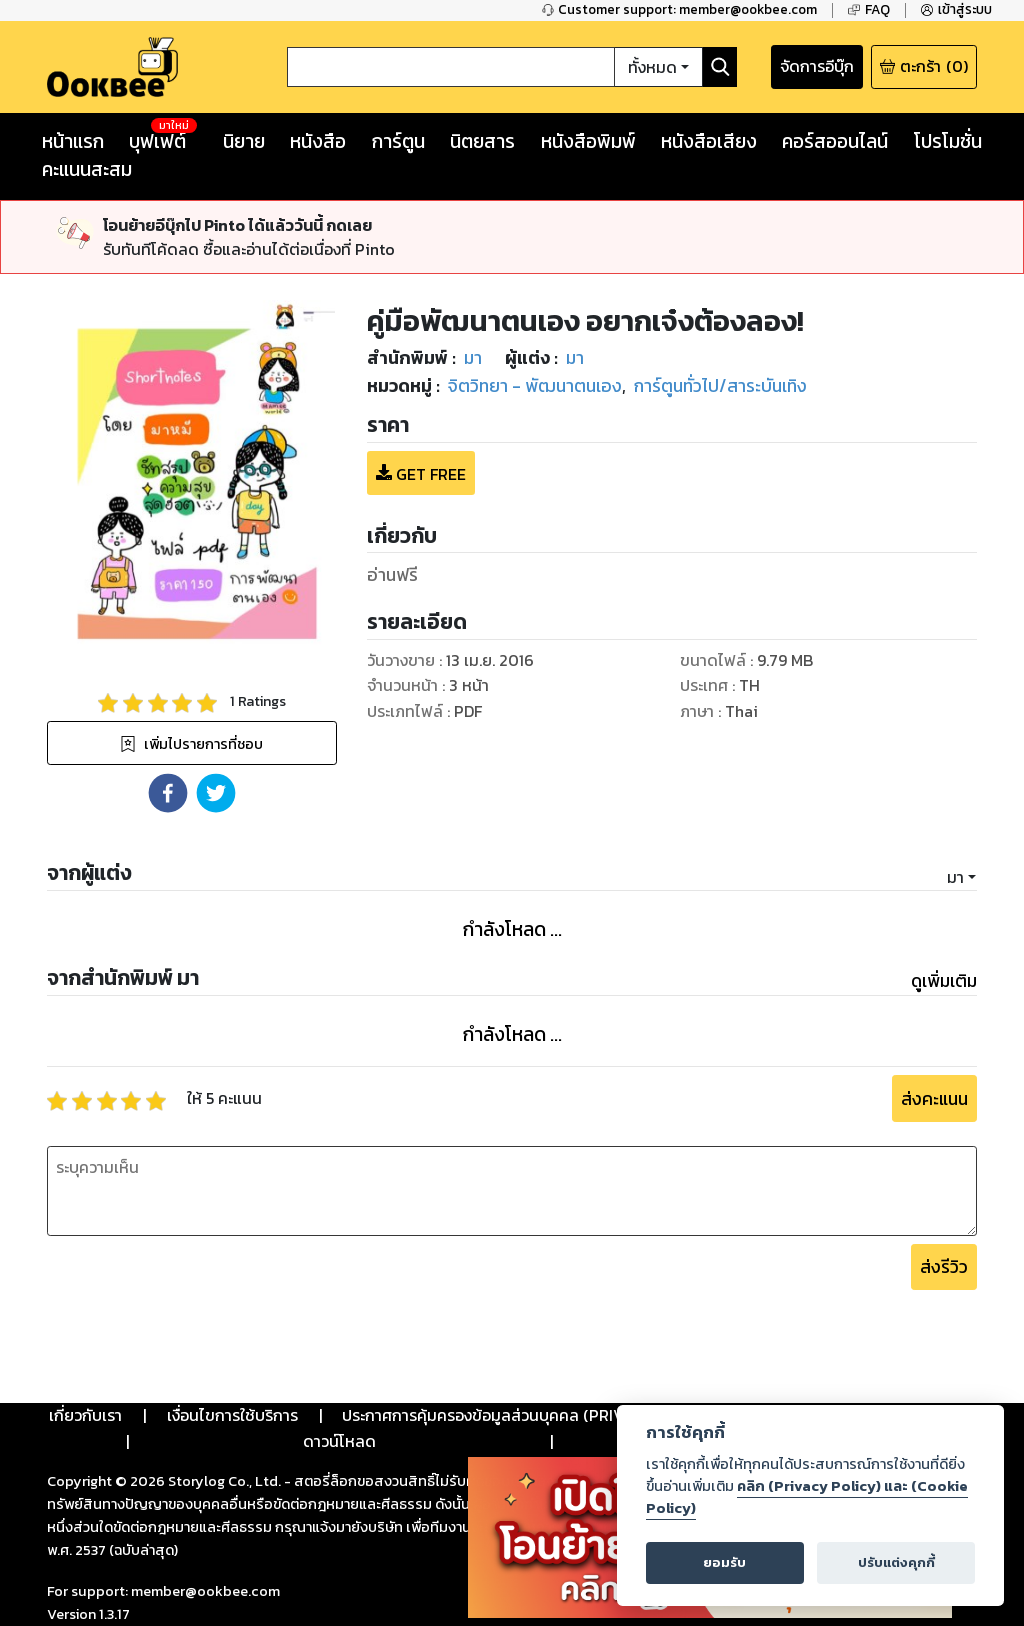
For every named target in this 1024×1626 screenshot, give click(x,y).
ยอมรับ (724, 1562)
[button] (168, 793)
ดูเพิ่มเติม (944, 981)
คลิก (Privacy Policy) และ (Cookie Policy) (807, 1497)
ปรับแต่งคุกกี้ (896, 1562)
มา (955, 877)
